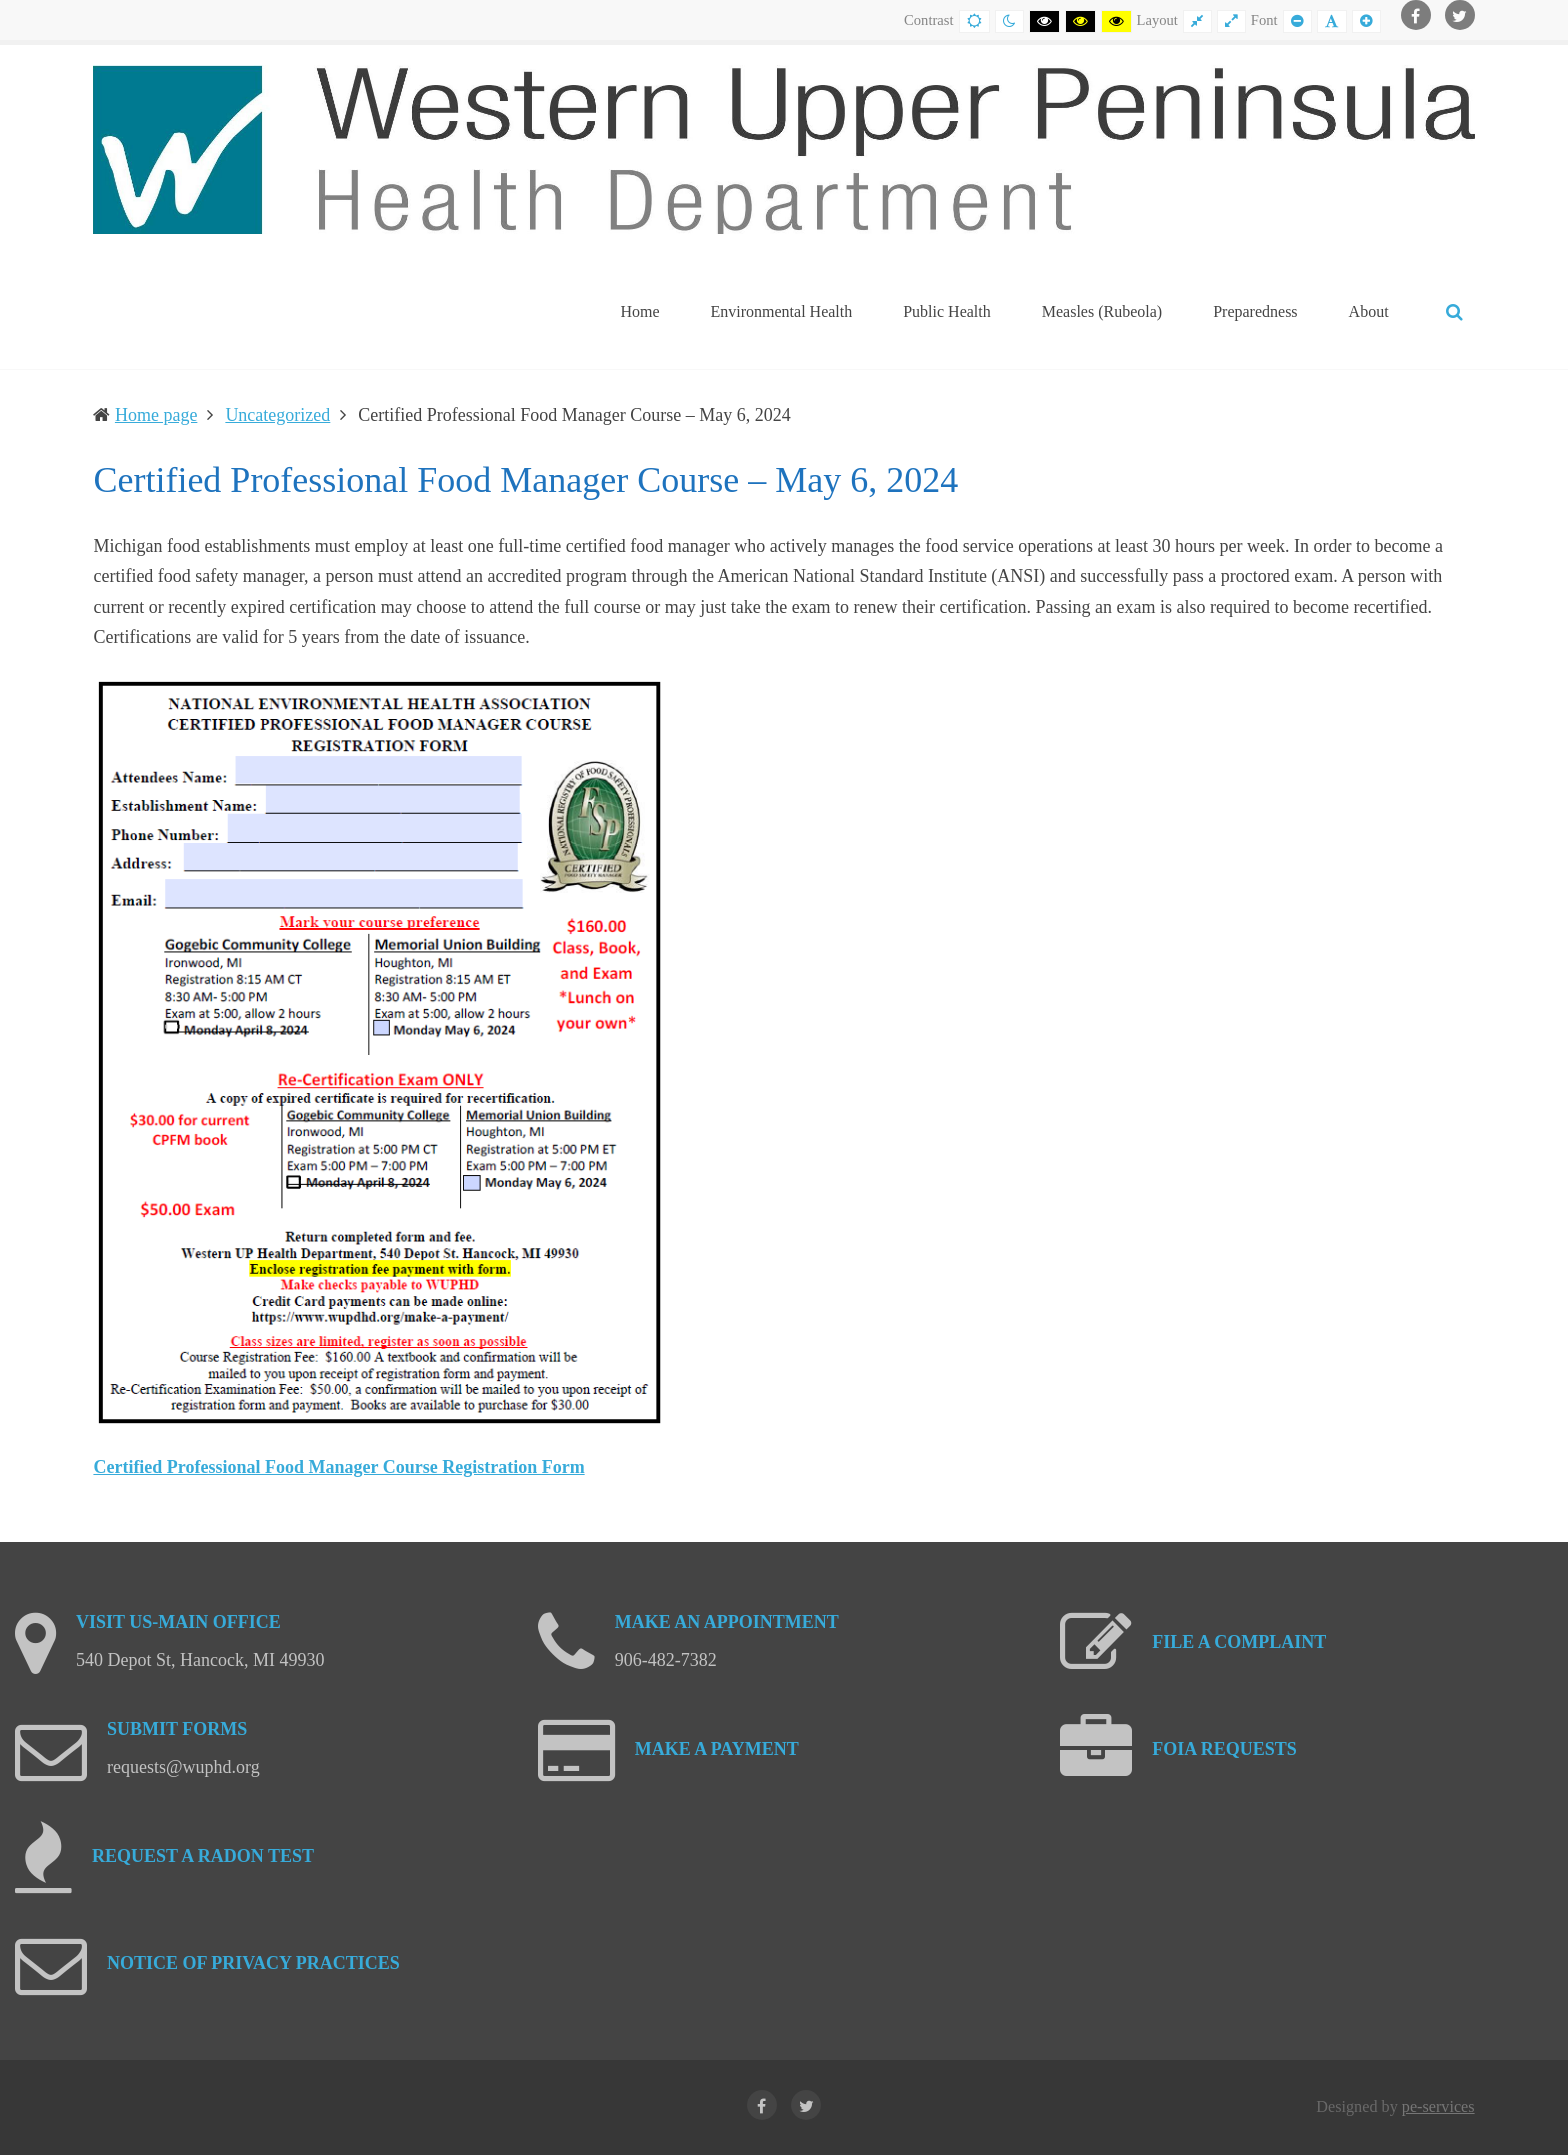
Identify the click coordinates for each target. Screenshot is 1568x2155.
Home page (156, 415)
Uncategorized (277, 415)
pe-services (1438, 2107)
